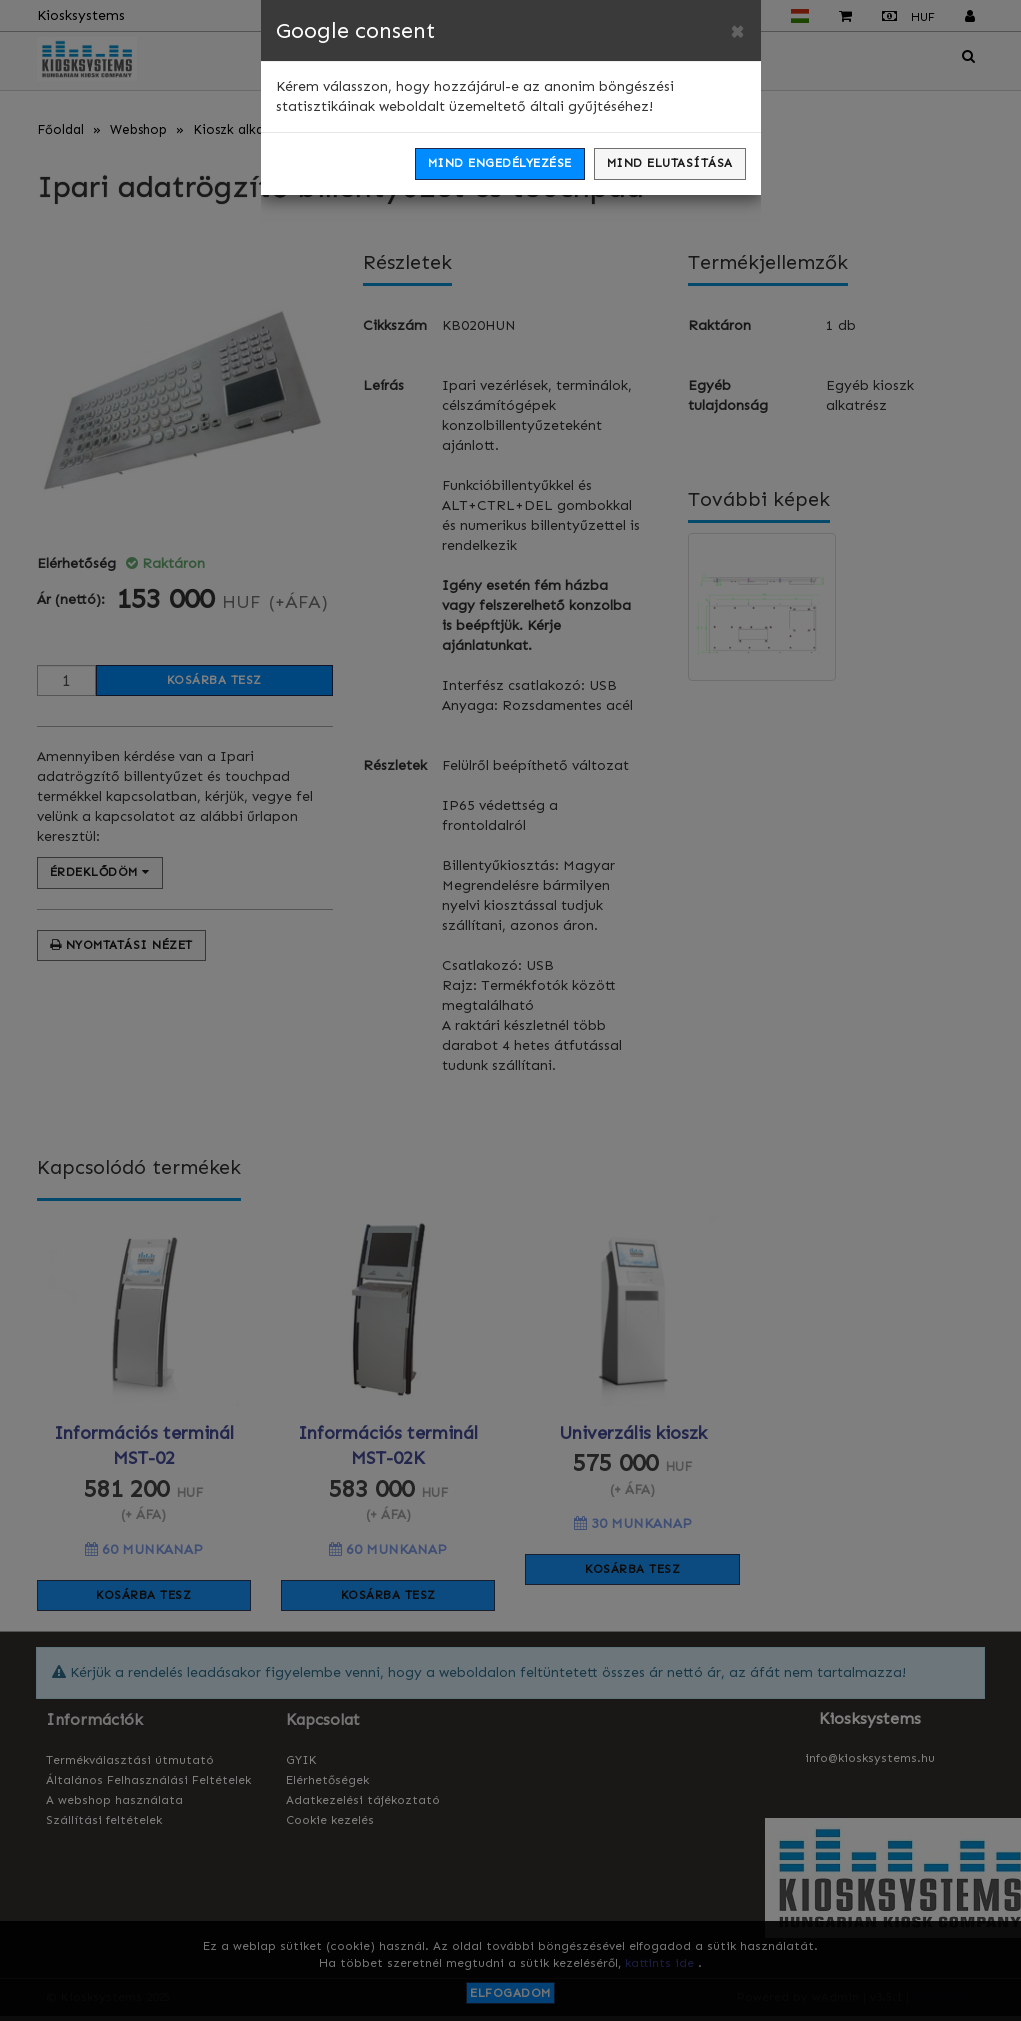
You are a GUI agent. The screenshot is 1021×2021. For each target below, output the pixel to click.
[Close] (737, 31)
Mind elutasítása (670, 163)
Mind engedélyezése (500, 163)
